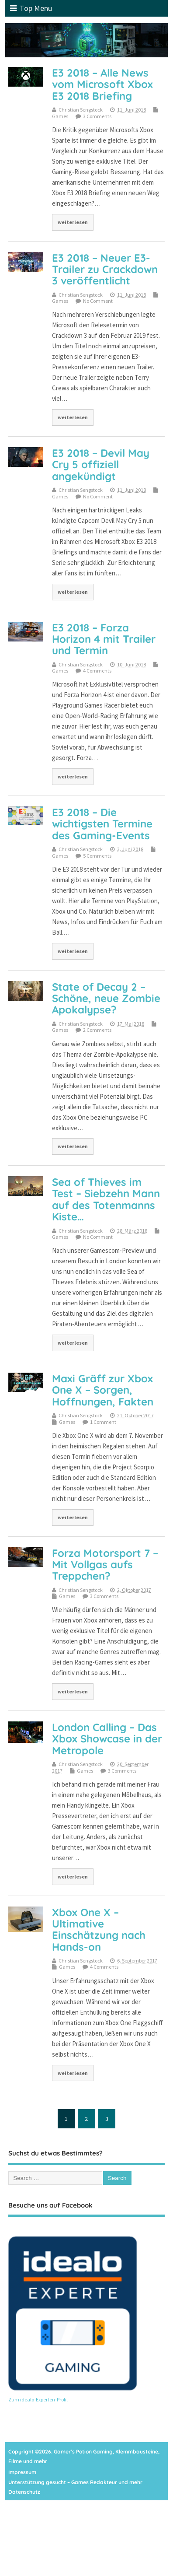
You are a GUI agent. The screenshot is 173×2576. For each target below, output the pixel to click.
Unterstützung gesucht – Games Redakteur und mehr (75, 2482)
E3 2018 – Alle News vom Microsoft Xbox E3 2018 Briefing (102, 84)
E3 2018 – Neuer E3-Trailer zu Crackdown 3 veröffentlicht (105, 269)
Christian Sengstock (81, 109)
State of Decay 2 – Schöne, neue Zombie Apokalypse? (106, 998)
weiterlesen (73, 222)
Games (60, 116)
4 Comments (97, 670)
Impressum (22, 2472)
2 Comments (97, 1030)
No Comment (98, 301)
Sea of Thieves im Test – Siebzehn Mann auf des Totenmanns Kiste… (106, 1199)
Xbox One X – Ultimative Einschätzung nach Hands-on (98, 1929)
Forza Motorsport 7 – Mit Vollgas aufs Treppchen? (105, 1564)
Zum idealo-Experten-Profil (38, 2399)
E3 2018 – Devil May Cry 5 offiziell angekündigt (100, 464)
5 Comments (97, 855)
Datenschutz (24, 2491)
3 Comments (97, 116)
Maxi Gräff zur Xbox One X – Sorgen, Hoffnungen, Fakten (102, 1390)
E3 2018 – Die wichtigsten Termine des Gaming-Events (102, 824)
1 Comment (103, 1422)
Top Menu (31, 8)
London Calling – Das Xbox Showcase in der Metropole (107, 1739)
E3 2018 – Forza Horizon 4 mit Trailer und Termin (104, 639)
